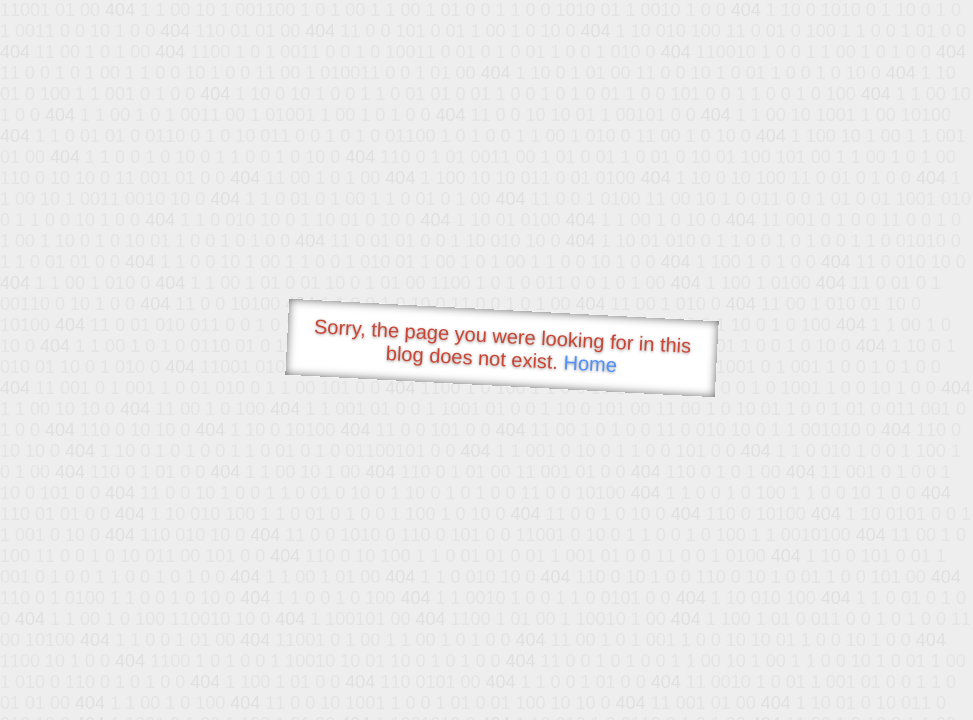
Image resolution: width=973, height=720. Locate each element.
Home (590, 363)
